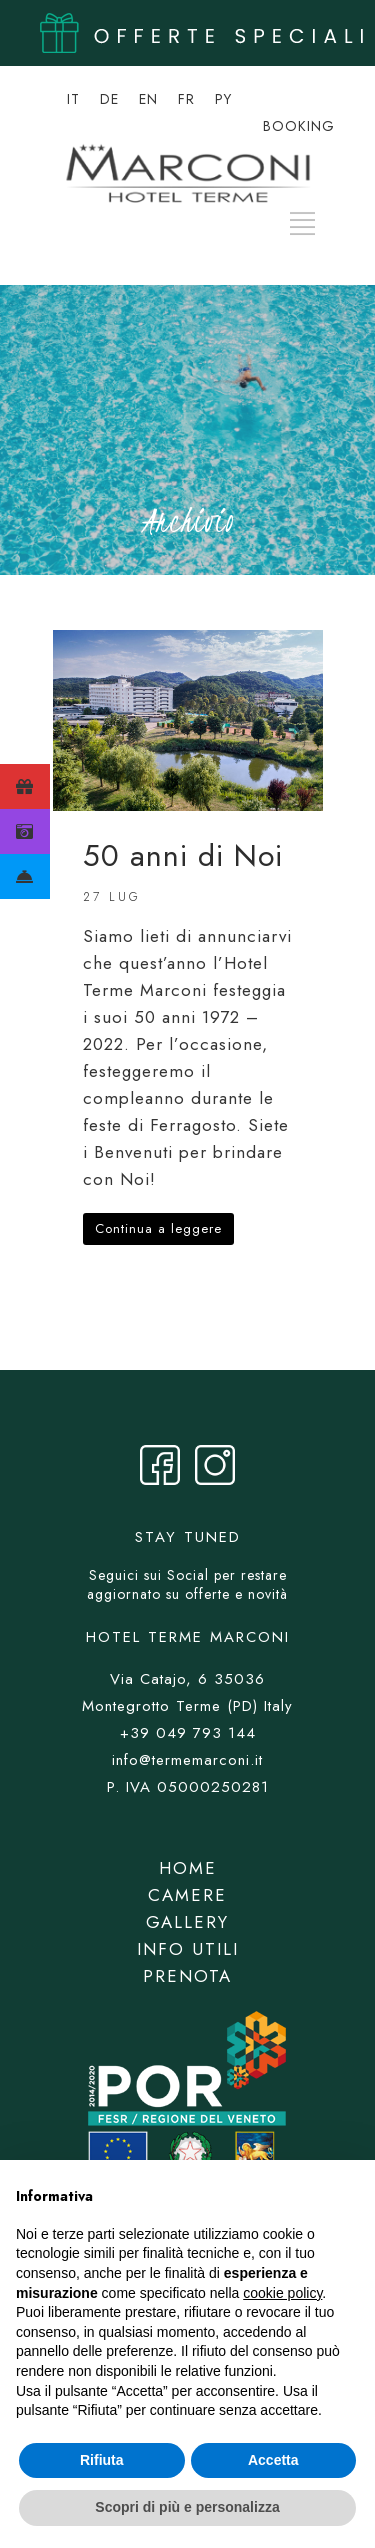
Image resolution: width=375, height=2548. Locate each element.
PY (223, 99)
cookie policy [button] (282, 2293)
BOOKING (299, 126)
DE (109, 99)
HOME (188, 1868)
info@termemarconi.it (187, 1760)
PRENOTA (187, 1976)
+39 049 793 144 (188, 1733)
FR (186, 99)
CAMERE (187, 1895)
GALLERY (187, 1922)
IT (73, 99)
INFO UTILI (188, 1949)
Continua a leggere (158, 1228)
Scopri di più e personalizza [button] (187, 2507)
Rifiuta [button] (102, 2460)
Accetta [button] (273, 2460)
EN (148, 99)
